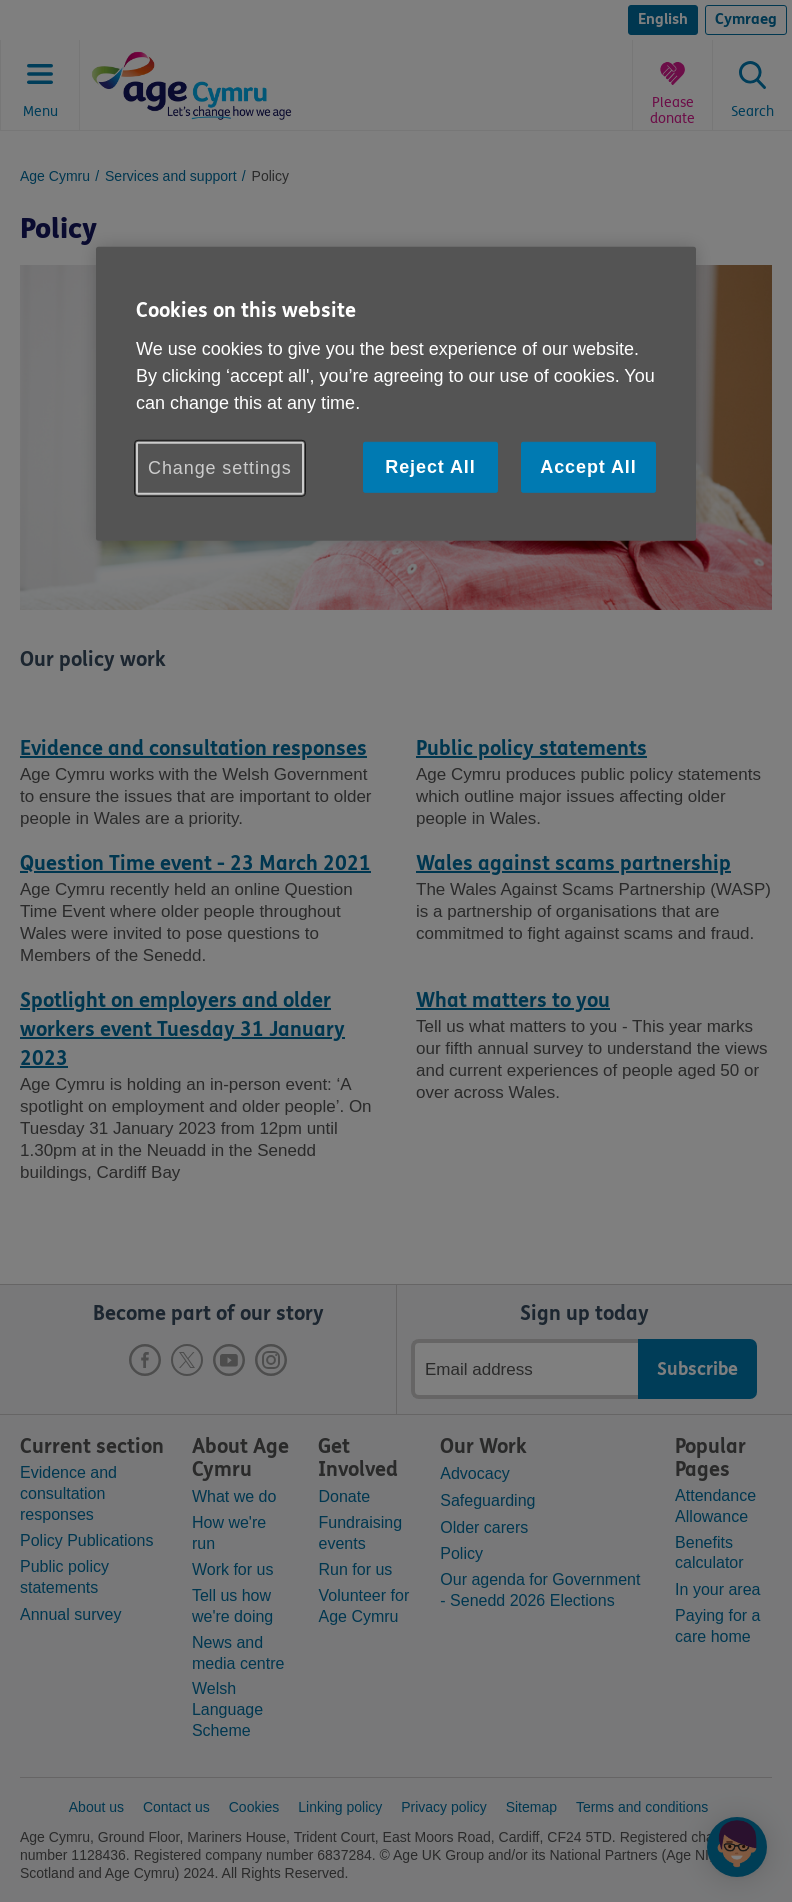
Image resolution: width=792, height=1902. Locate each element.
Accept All (588, 467)
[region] (396, 394)
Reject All (430, 467)
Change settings (220, 468)
